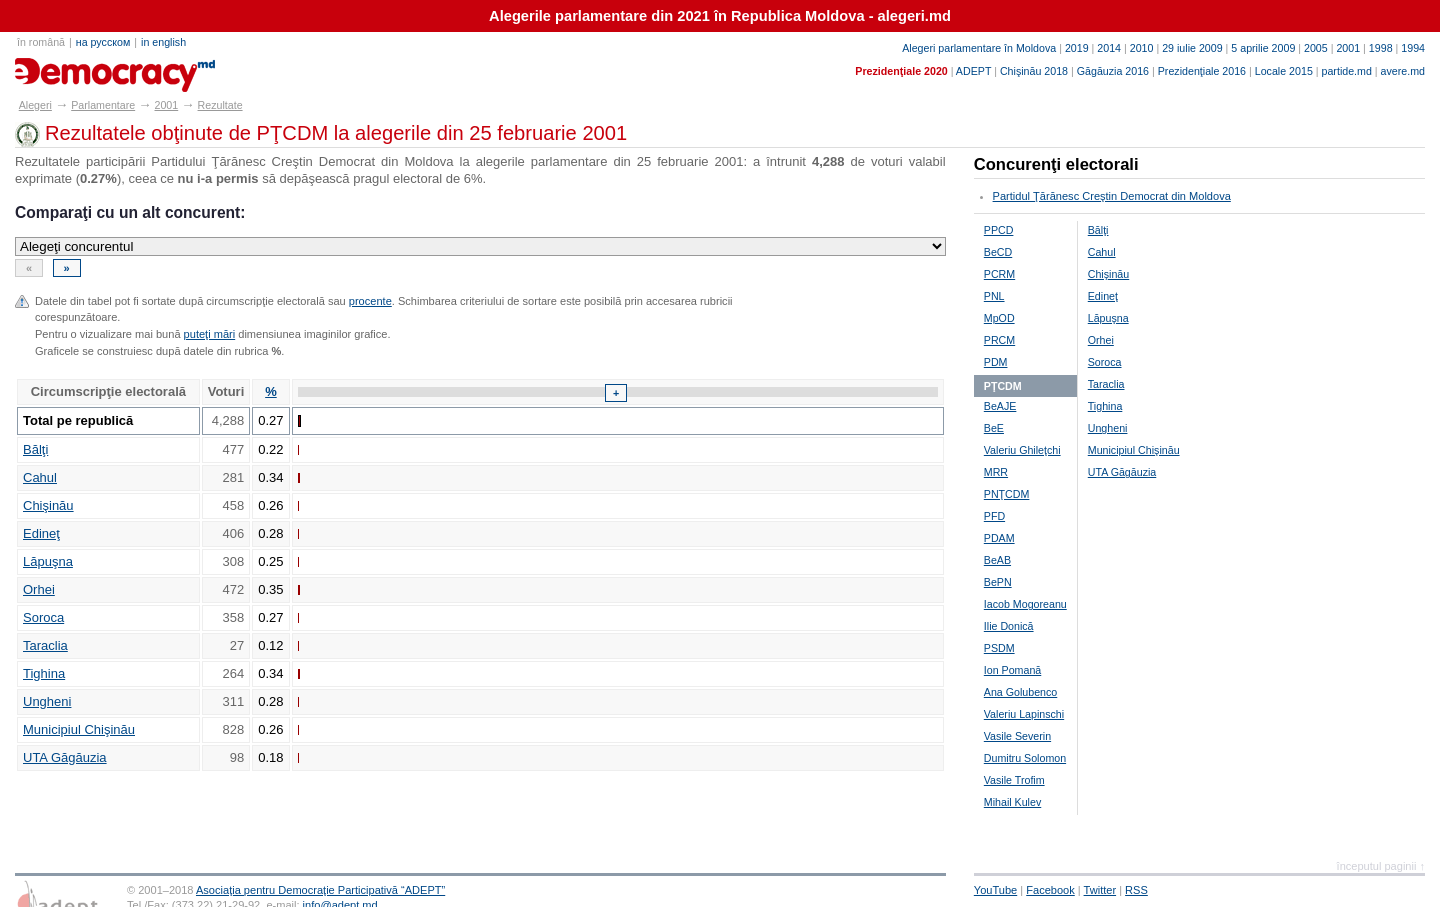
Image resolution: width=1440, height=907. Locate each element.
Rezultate (220, 105)
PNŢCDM (1007, 494)
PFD (994, 516)
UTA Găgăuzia (65, 757)
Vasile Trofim (1014, 780)
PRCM (999, 340)
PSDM (999, 648)
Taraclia (45, 645)
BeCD (998, 252)
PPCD (999, 230)
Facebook (1050, 890)
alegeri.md (60, 68)
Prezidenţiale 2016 (1202, 71)
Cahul (40, 477)
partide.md (1347, 71)
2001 (1348, 48)
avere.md (1403, 71)
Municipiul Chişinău (79, 729)
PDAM (999, 538)
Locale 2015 (1284, 71)
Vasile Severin (1017, 736)
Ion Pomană (1012, 670)
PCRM (999, 274)
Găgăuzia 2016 (1113, 71)
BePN (998, 582)
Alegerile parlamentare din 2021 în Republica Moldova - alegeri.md (720, 16)
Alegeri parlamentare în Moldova (979, 48)
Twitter (1100, 890)
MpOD (999, 318)
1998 (1381, 48)
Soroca (43, 617)
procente (370, 301)
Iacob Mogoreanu (1025, 604)
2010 (1142, 48)
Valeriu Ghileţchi (1022, 450)
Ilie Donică (1009, 626)
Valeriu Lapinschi (1024, 714)
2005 (1316, 48)
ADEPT (973, 71)
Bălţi (35, 449)
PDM (996, 362)
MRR (996, 472)
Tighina (44, 673)
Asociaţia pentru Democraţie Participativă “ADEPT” (320, 890)
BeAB (997, 560)
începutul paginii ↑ (1381, 866)
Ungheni (47, 701)
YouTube (995, 890)
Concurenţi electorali (1056, 164)
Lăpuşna (48, 561)
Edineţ (41, 533)
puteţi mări (210, 334)
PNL (994, 296)
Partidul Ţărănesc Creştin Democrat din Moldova (1112, 196)
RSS (1136, 890)
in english (163, 42)
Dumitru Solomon (1025, 758)
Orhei (39, 589)
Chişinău (48, 505)
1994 (1413, 48)
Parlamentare (103, 105)
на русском (103, 42)
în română (41, 42)
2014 (1109, 48)
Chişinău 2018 (1034, 71)
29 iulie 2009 (1192, 48)
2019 (1077, 48)
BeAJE (1000, 406)
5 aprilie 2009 (1263, 48)
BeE (994, 428)
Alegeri (35, 105)
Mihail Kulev (1012, 802)
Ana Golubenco (1020, 692)
